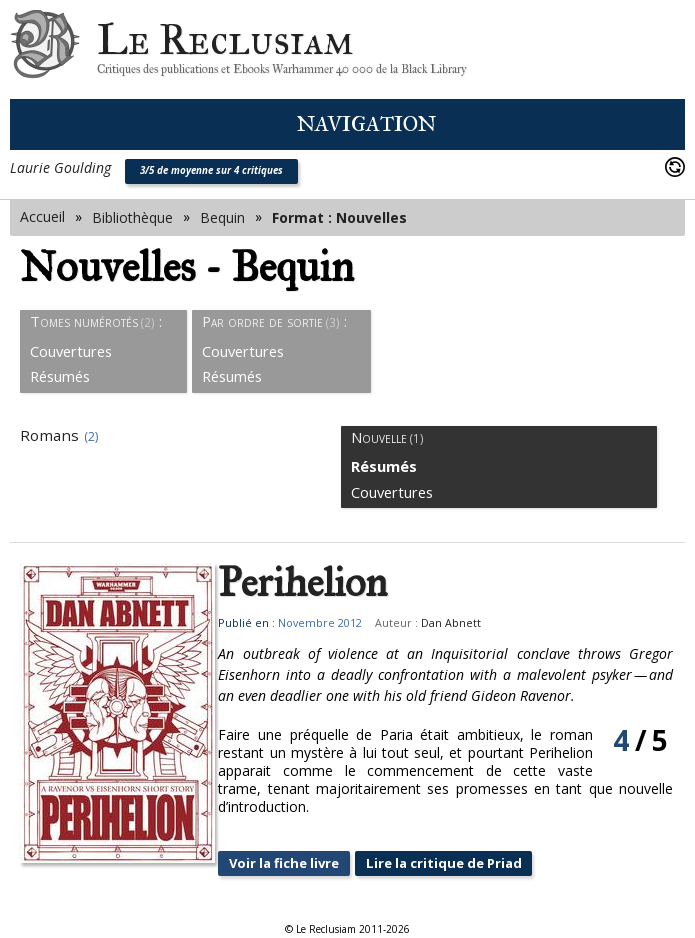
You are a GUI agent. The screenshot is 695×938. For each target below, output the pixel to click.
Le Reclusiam (45, 49)
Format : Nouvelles (339, 217)
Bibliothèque (132, 217)
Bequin (222, 217)
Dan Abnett (469, 623)
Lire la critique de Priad (478, 863)
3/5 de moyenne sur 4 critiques (211, 170)
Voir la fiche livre (308, 863)
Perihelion (321, 583)
